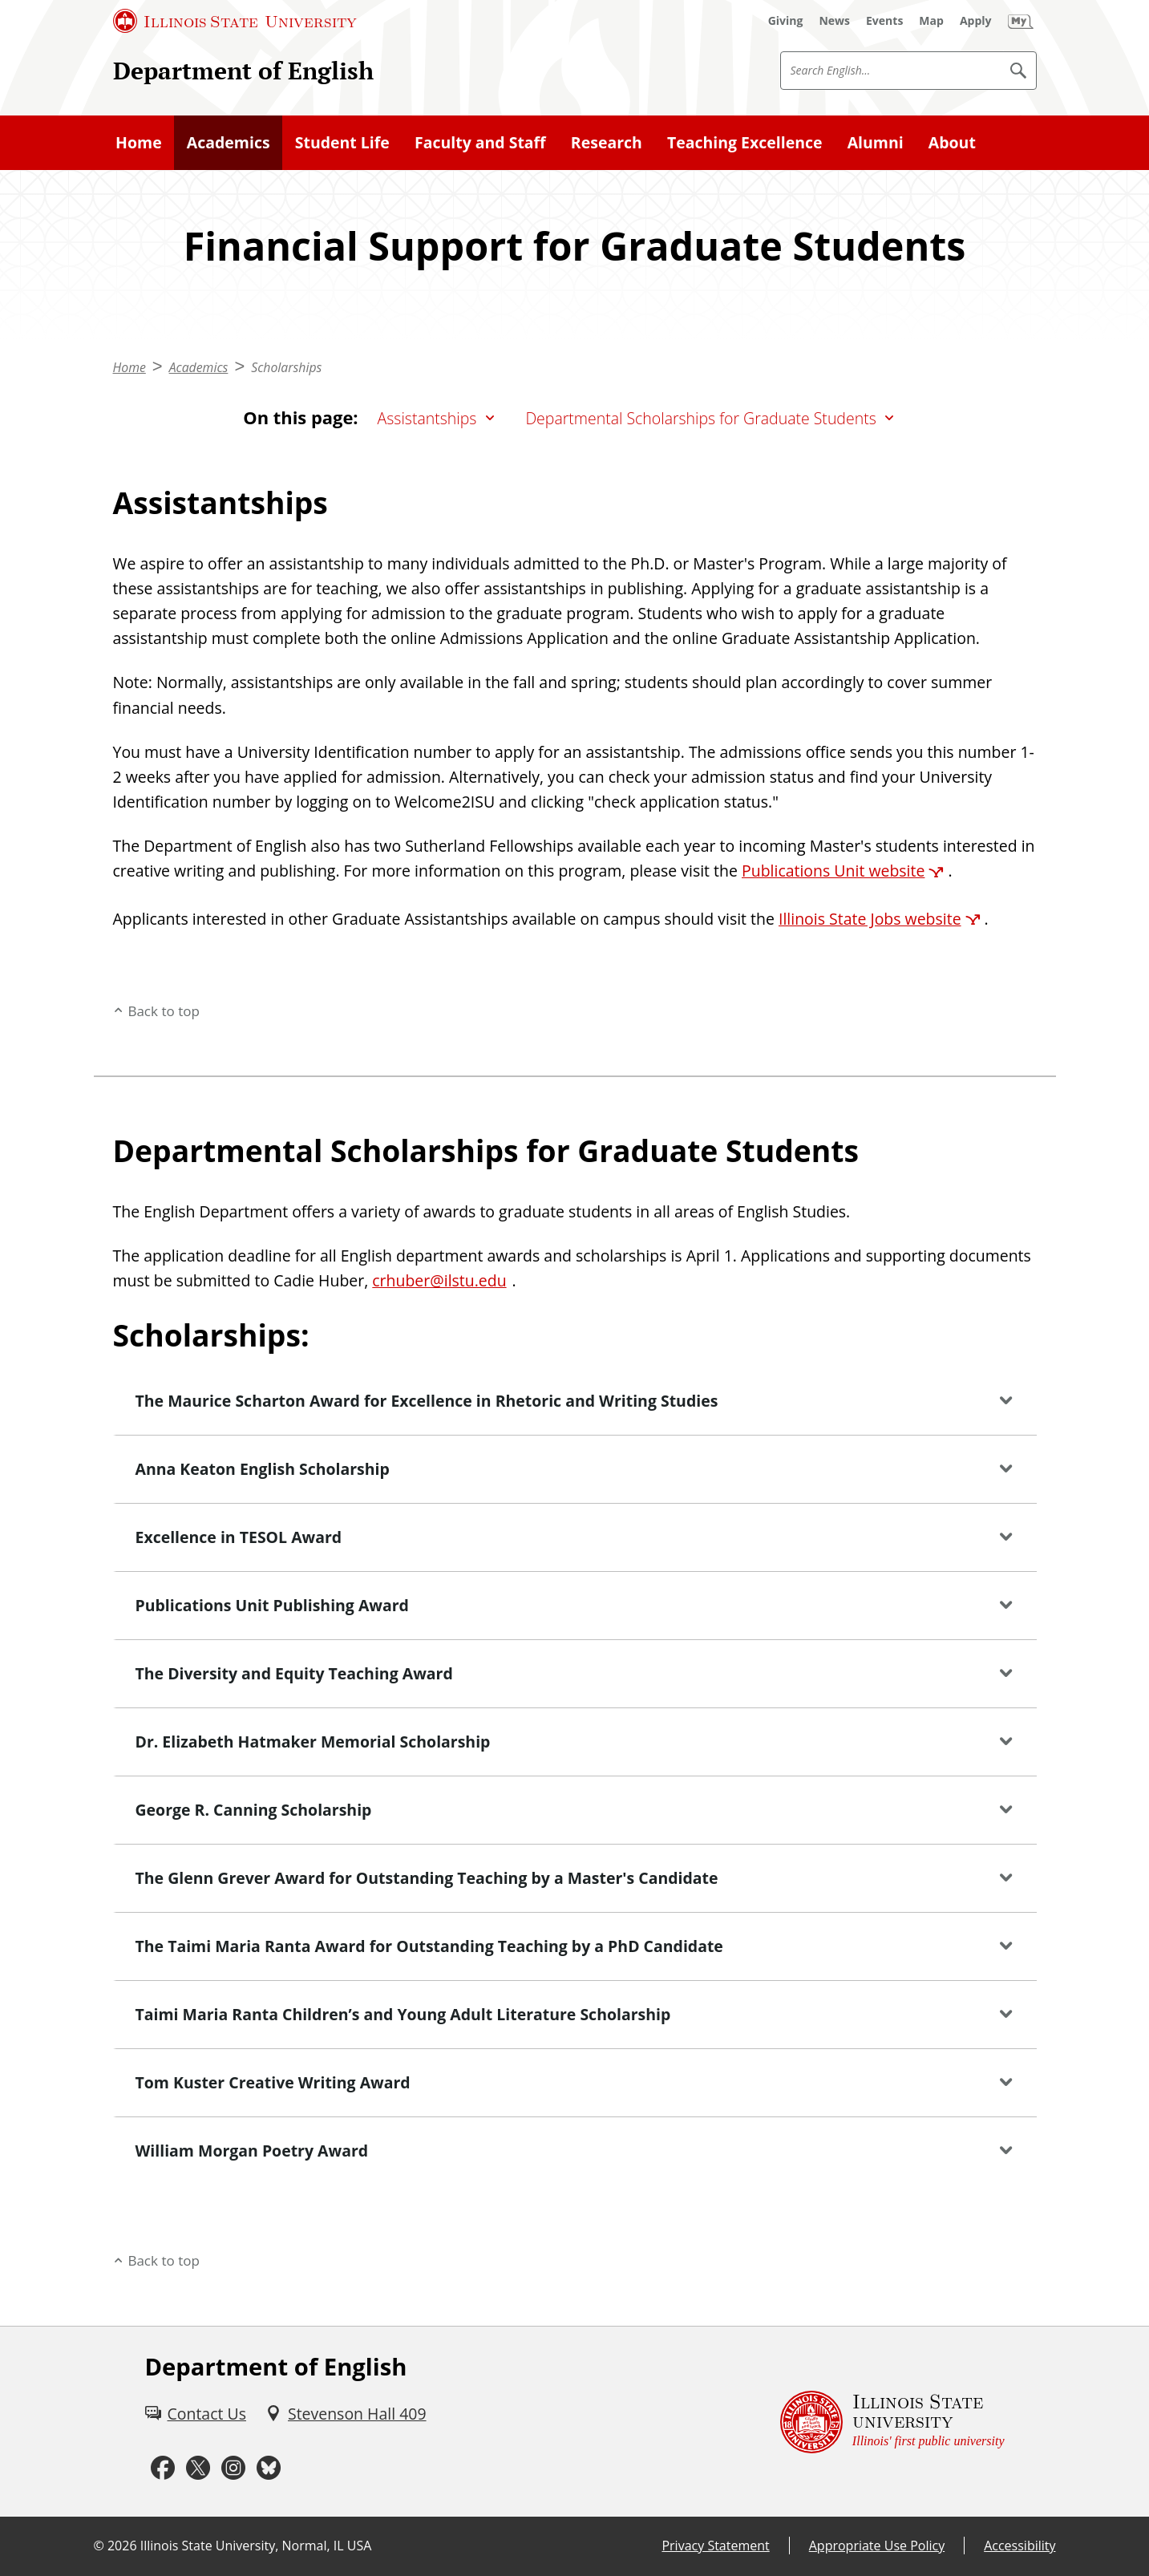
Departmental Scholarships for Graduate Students (700, 418)
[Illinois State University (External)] (235, 20)
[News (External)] (834, 20)
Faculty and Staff (480, 142)
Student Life (342, 142)
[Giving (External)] (786, 20)
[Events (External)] (884, 20)
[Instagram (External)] (233, 2468)
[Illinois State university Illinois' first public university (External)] (892, 2421)
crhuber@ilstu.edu (439, 1280)
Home (138, 142)
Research (606, 142)
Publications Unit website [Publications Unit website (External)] (833, 870)
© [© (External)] (99, 2545)
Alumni (876, 142)
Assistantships (427, 418)
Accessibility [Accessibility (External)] (1019, 2545)
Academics (228, 142)
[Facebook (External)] (162, 2468)
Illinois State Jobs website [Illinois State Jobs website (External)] (870, 919)
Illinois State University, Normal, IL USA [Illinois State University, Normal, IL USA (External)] (256, 2545)
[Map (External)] (931, 20)
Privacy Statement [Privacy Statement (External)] (715, 2545)
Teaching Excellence (745, 142)
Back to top (163, 1011)
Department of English (243, 70)
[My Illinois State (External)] (1021, 20)
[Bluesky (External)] (268, 2468)
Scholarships (286, 367)
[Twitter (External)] (198, 2468)
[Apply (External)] (976, 20)
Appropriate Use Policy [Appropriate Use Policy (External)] (877, 2545)
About (952, 142)
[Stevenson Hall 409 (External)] (346, 2413)
